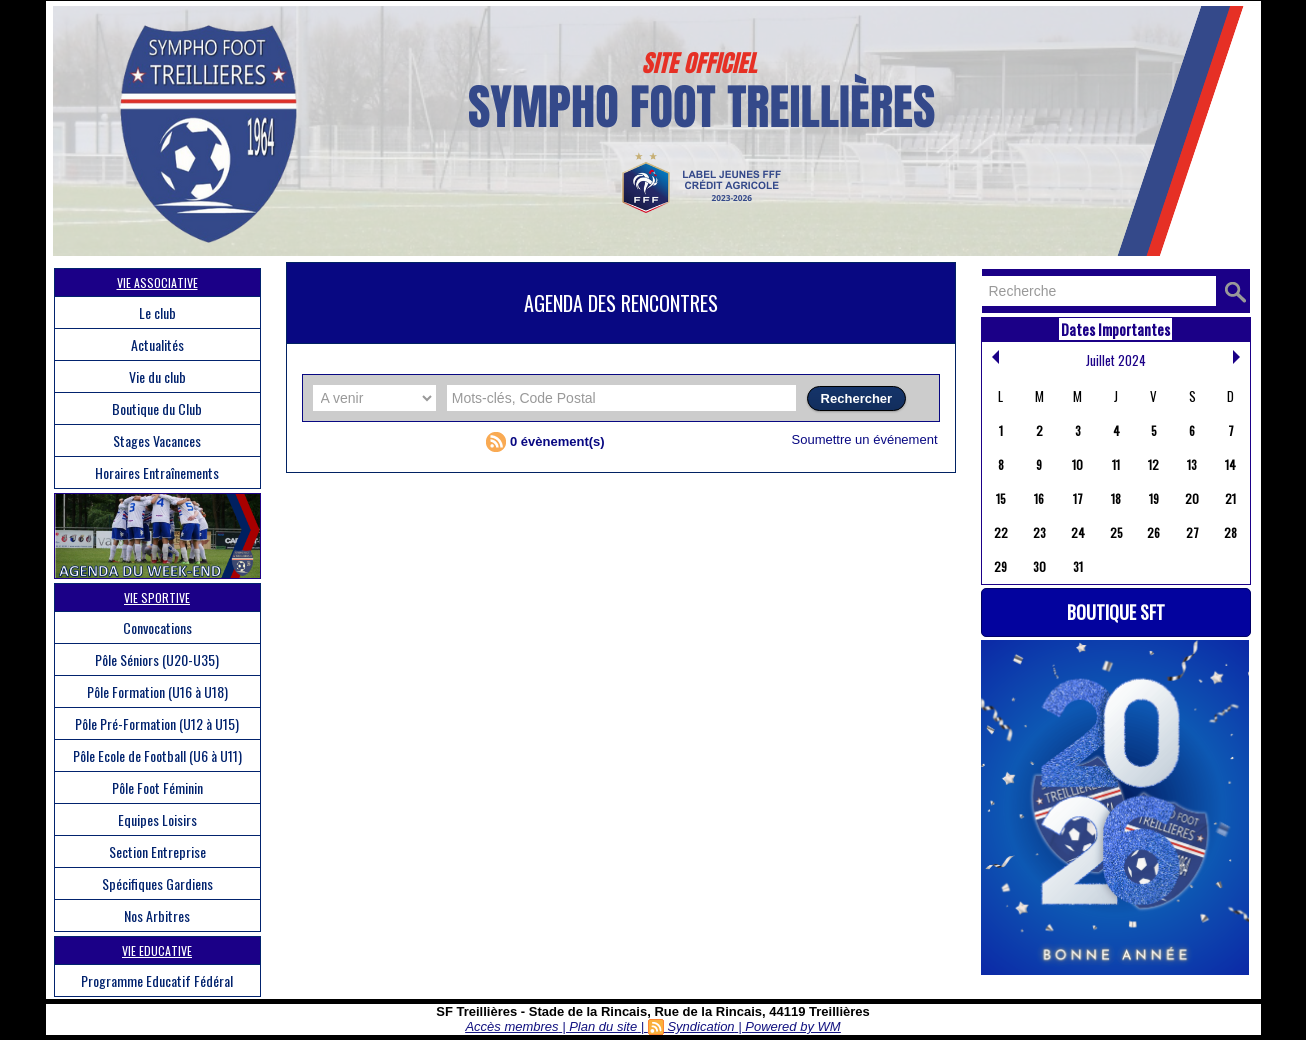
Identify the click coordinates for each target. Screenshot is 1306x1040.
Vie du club (157, 376)
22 (1001, 532)
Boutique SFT (1116, 612)
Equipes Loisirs (157, 819)
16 (1039, 498)
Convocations (157, 627)
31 (1078, 566)
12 (1153, 464)
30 (1039, 566)
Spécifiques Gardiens (157, 883)
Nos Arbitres (157, 915)
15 (1001, 498)
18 (1116, 498)
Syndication (700, 1026)
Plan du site (603, 1026)
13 (1192, 464)
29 (1000, 566)
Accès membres (511, 1026)
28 (1230, 532)
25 (1116, 532)
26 (1153, 532)
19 (1154, 498)
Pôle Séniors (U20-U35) (157, 659)
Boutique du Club (157, 408)
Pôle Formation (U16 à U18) (157, 691)
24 (1078, 532)
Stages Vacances (157, 440)
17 (1078, 498)
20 (1192, 498)
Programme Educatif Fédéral (157, 980)
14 (1230, 464)
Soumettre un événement (865, 439)
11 (1116, 464)
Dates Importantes (1115, 329)
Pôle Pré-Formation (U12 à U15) (157, 723)
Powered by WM (792, 1026)
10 (1077, 464)
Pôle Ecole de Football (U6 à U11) (157, 755)
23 (1039, 532)
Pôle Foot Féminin (157, 787)
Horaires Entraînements (157, 472)
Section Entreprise (157, 851)
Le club (157, 312)
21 (1230, 498)
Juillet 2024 (1116, 360)
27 (1192, 532)
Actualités (157, 344)
